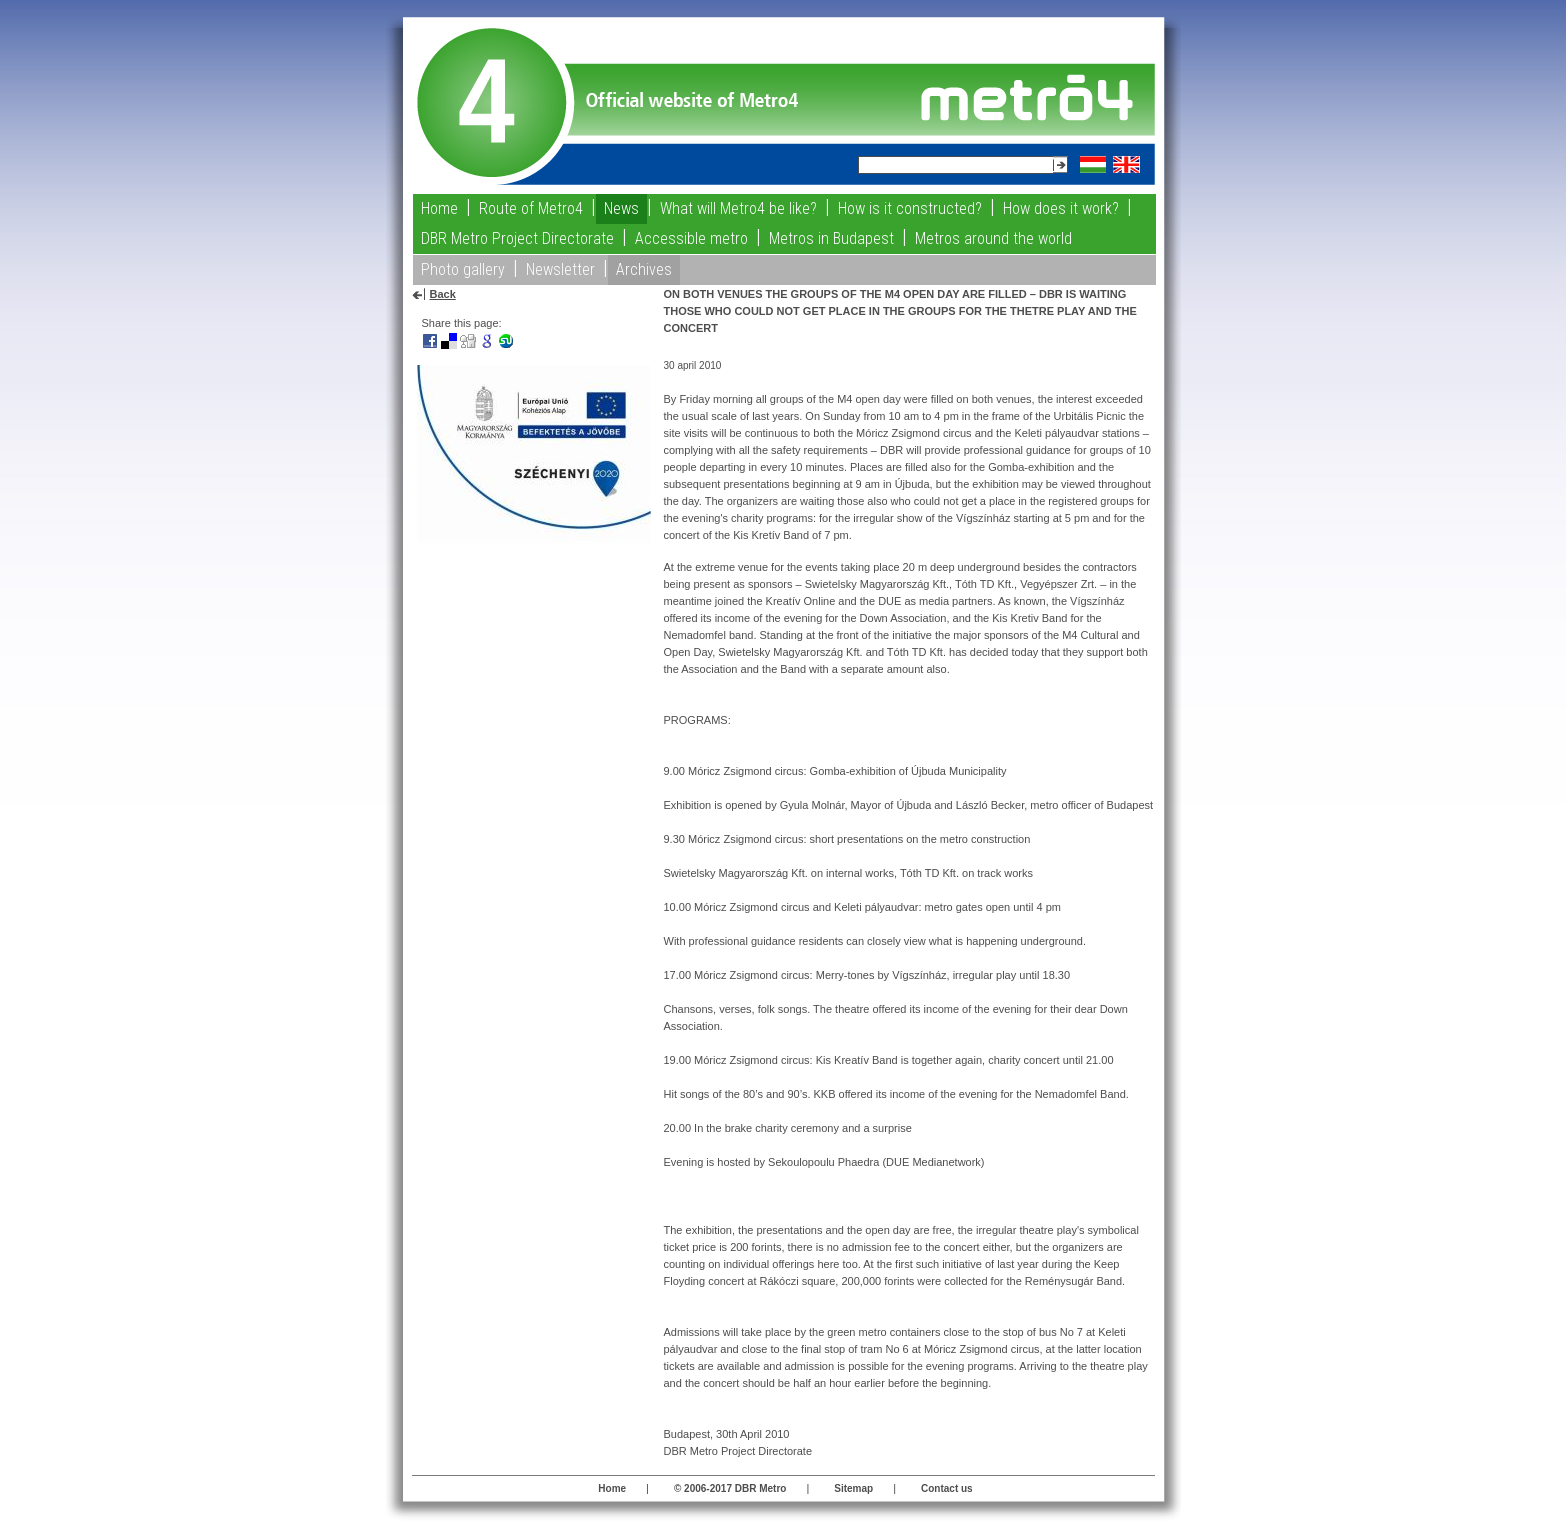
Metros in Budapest (831, 238)
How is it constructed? (910, 208)
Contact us (947, 1488)
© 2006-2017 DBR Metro (730, 1488)
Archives (644, 269)
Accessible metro (691, 238)
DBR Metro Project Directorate (517, 238)
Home (439, 208)
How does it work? (1061, 208)
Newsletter (560, 269)
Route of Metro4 (531, 208)
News (621, 208)
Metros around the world (993, 238)
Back (443, 294)
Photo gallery (463, 269)
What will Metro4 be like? (738, 208)
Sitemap (853, 1488)
